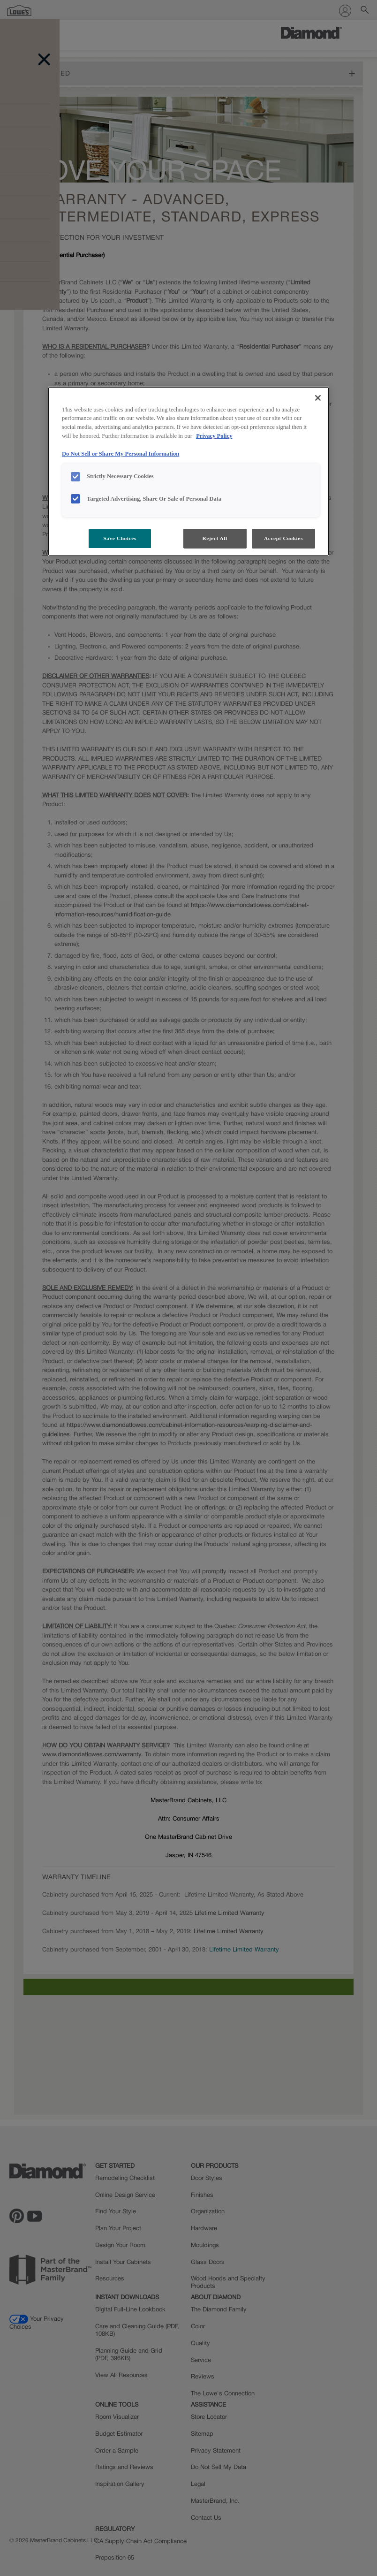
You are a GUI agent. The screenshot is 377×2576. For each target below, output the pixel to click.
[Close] (318, 398)
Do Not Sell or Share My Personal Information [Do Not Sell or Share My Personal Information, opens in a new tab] (120, 453)
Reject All (214, 538)
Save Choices (119, 538)
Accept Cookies (283, 538)
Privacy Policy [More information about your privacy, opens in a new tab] (214, 436)
